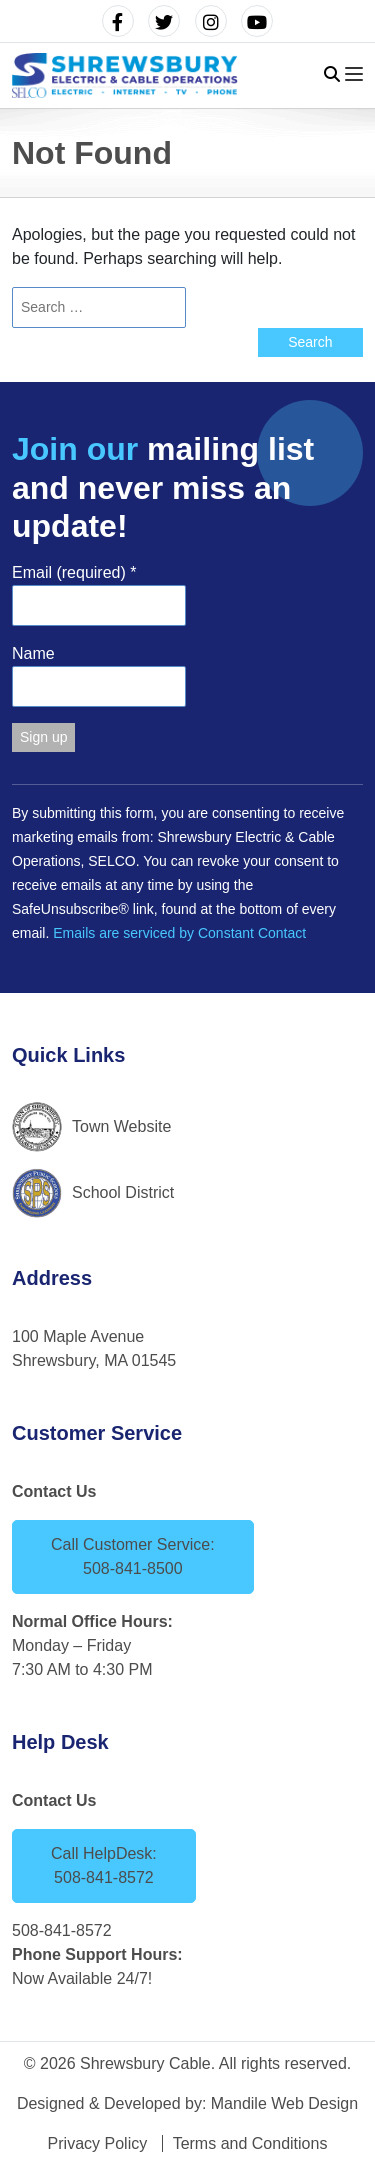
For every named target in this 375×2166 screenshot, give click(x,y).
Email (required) (74, 572)
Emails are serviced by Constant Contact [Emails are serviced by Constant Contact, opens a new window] (179, 933)
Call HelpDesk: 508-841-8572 (104, 1865)
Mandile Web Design (284, 2103)
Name (33, 653)
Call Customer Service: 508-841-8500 (133, 1556)
